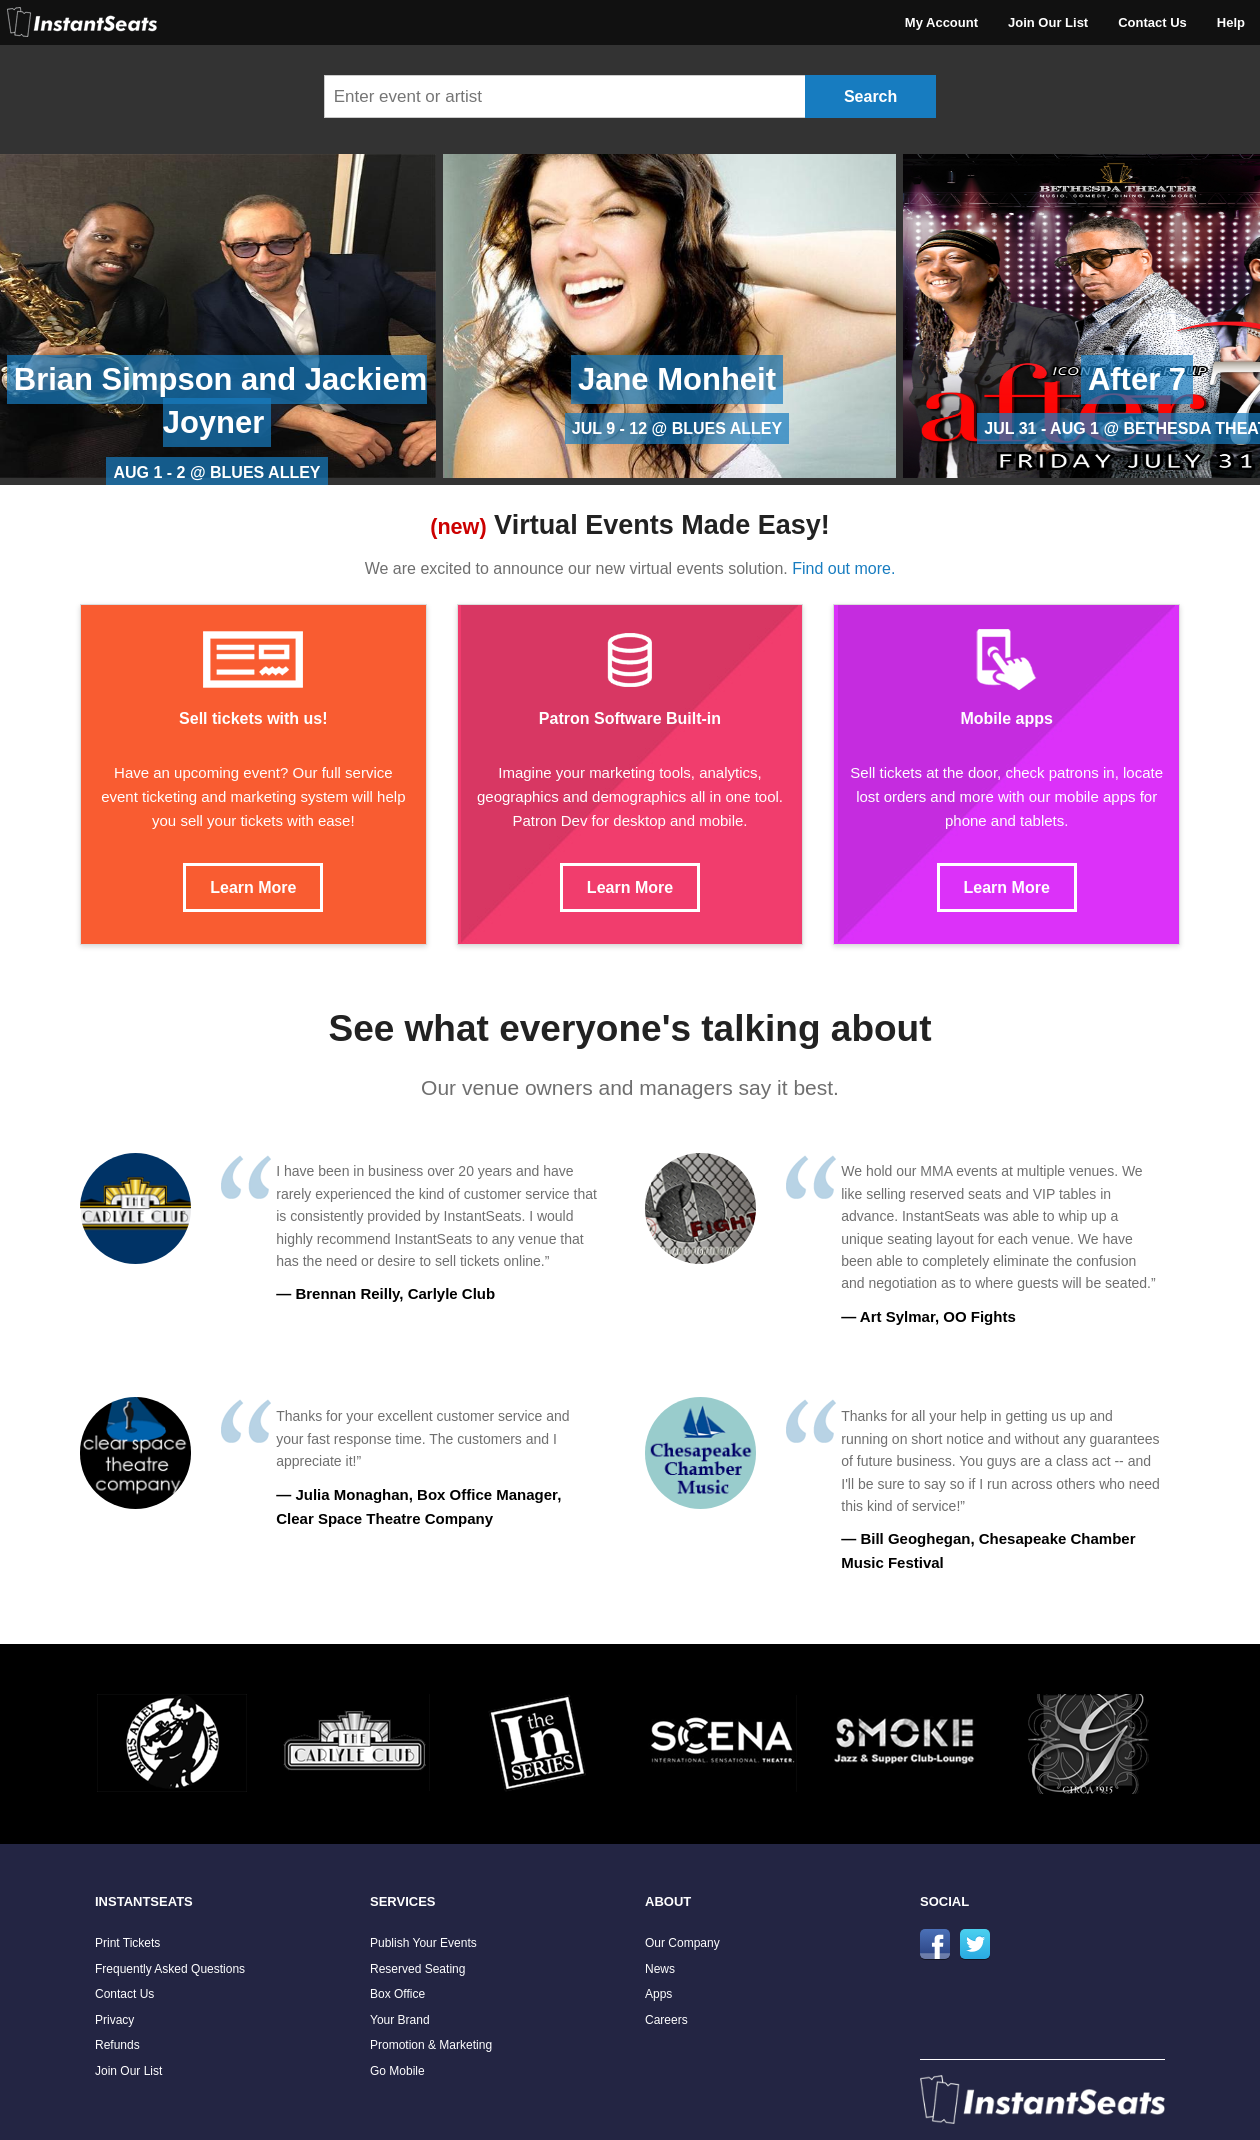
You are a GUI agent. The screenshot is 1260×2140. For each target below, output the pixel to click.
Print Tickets (127, 1943)
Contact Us (1152, 22)
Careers (666, 2020)
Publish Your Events (423, 1943)
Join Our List (1048, 22)
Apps (658, 1994)
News (660, 1969)
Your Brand (400, 2020)
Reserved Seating (417, 1969)
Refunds (117, 2045)
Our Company (682, 1943)
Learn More (253, 887)
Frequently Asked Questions (170, 1969)
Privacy (114, 2020)
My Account (941, 22)
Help (1231, 22)
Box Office (397, 1994)
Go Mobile (397, 2071)
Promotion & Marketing (431, 2045)
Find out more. (843, 568)
